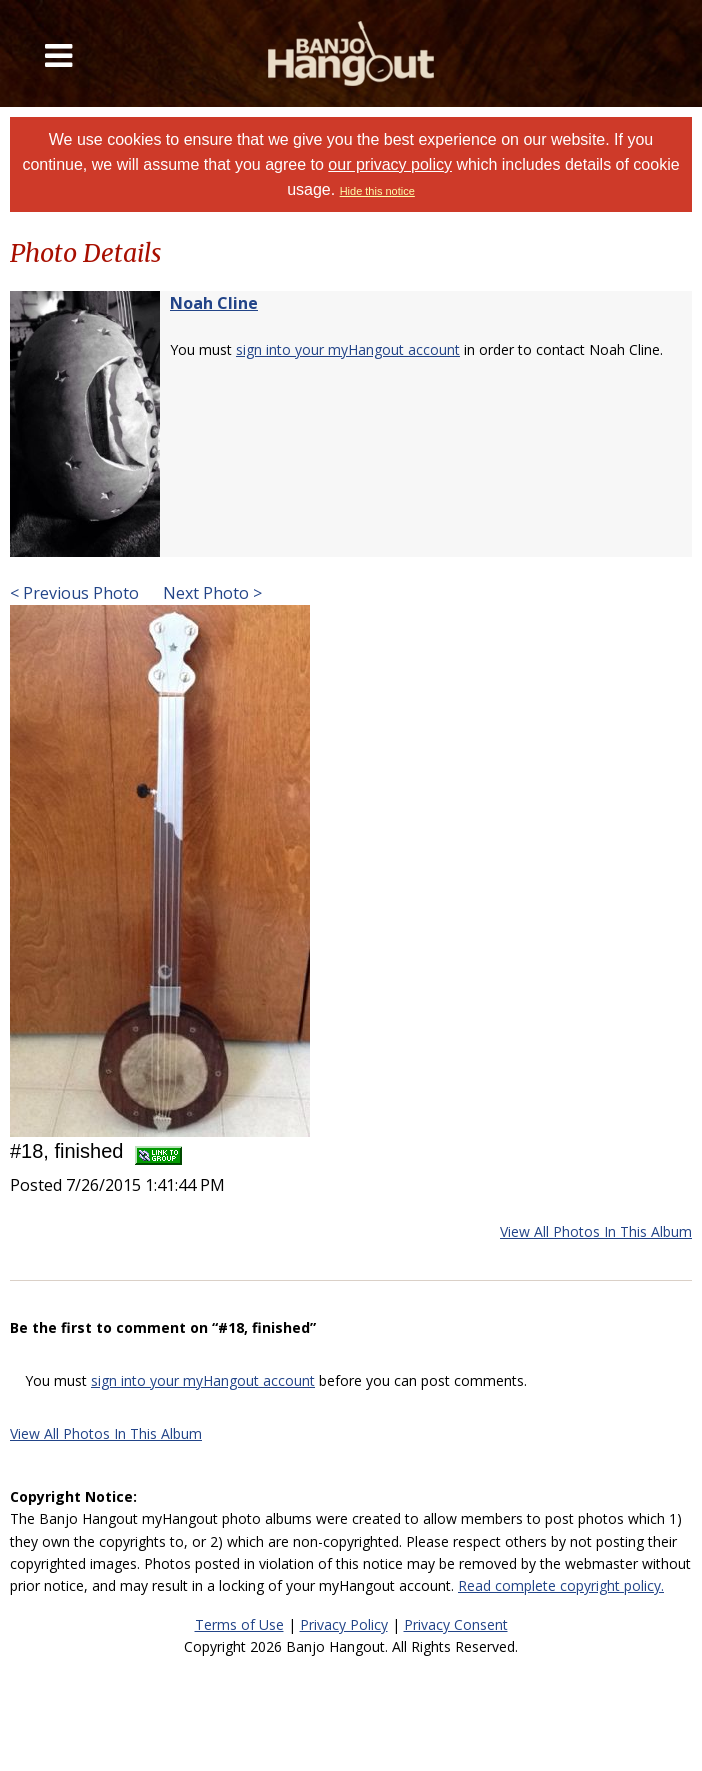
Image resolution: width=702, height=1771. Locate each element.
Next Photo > (210, 593)
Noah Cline (214, 303)
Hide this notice (377, 191)
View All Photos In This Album (596, 1231)
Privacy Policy (344, 1624)
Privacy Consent (456, 1624)
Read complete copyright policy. (561, 1585)
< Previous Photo (74, 593)
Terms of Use (239, 1624)
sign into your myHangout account (348, 349)
